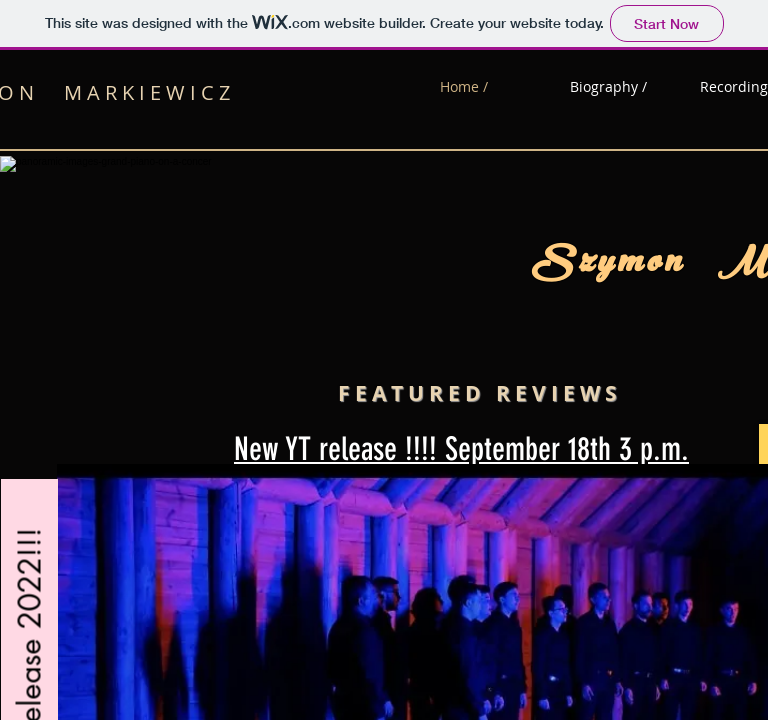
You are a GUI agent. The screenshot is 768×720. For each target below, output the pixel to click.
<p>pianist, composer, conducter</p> (384, 360)
